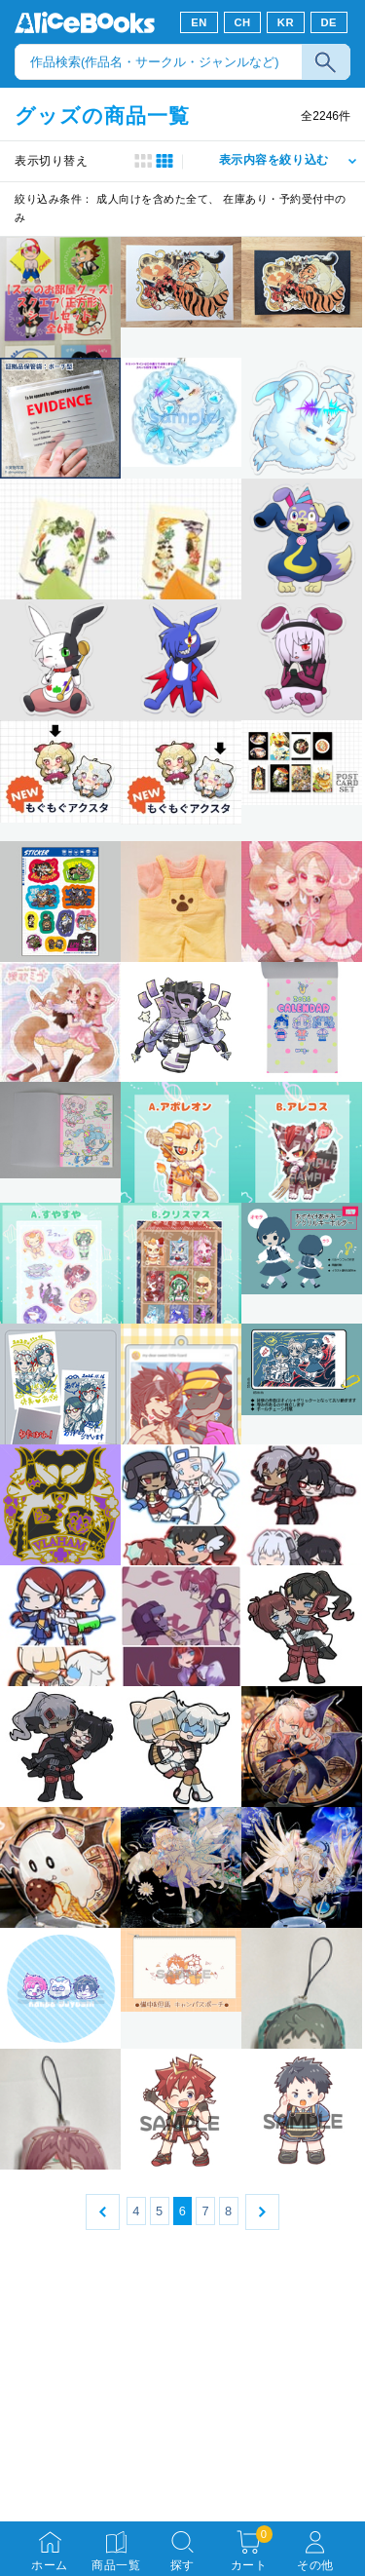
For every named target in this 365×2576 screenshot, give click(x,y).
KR (285, 22)
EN (199, 22)
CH (242, 22)
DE (329, 22)
